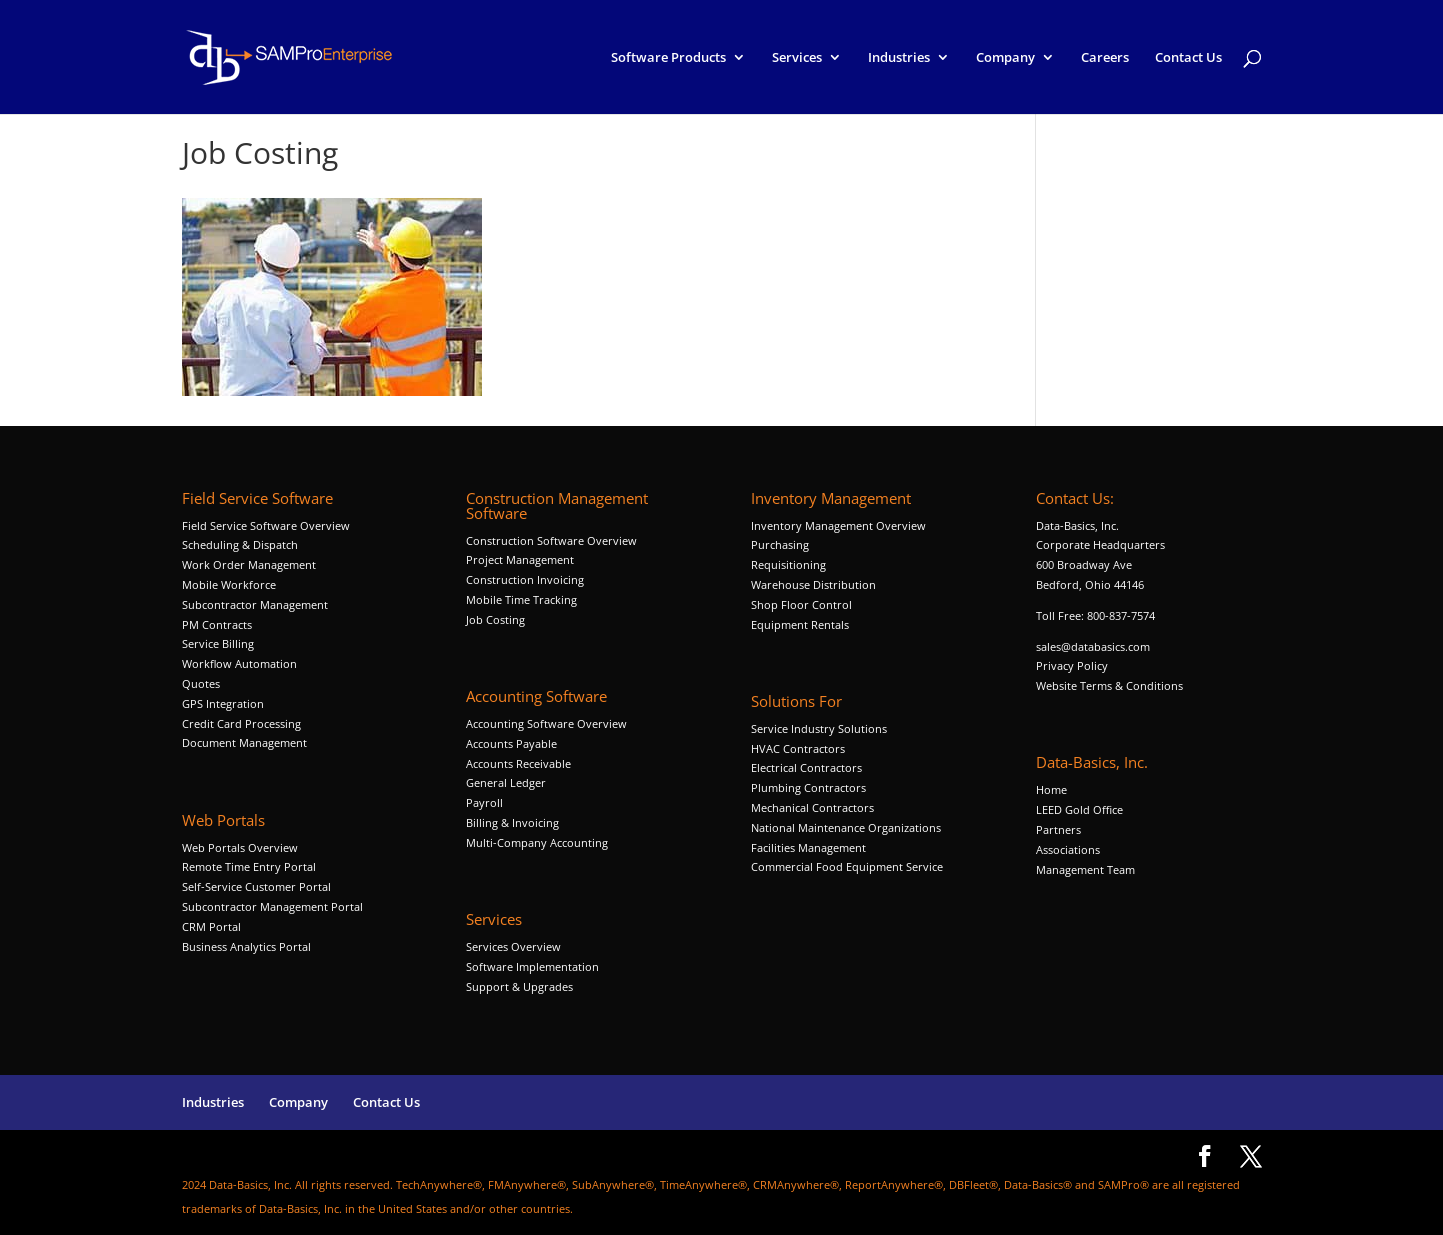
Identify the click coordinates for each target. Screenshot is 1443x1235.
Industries (899, 58)
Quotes (201, 683)
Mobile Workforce (229, 584)
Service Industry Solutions (819, 728)
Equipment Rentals (800, 624)
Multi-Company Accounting (537, 842)
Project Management (520, 559)
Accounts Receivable (518, 763)
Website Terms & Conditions (1109, 685)
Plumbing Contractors (808, 787)
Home (1051, 789)
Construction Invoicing (526, 579)
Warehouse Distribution (813, 584)
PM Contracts (217, 624)
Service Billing (218, 643)
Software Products (668, 58)
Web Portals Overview (240, 847)
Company (1005, 58)
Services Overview (513, 946)
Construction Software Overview (551, 540)
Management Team (1085, 869)
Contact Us (1188, 58)
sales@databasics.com (1093, 646)
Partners (1058, 829)
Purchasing (780, 544)
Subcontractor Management (255, 604)
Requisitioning (790, 564)
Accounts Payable (511, 743)
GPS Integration (223, 703)
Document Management (246, 742)
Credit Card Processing (241, 723)
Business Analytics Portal (246, 946)
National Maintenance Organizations (846, 827)
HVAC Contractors (798, 748)
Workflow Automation (239, 663)
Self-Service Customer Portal (256, 886)
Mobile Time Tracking (521, 599)
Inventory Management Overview (838, 525)
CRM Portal (211, 926)
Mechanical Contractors (812, 807)
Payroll (484, 802)
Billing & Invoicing (512, 822)
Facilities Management (808, 847)
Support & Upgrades (519, 986)
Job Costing (495, 619)
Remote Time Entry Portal (249, 866)
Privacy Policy (1072, 665)
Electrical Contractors (806, 767)
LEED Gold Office (1079, 809)
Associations (1068, 849)
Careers (1105, 58)
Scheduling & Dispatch (240, 544)
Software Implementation (532, 966)
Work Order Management (249, 564)
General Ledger (506, 782)
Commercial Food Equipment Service (847, 866)
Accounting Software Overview (546, 723)
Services (797, 58)
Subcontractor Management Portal (272, 906)
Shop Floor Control (801, 604)
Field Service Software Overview (266, 525)
